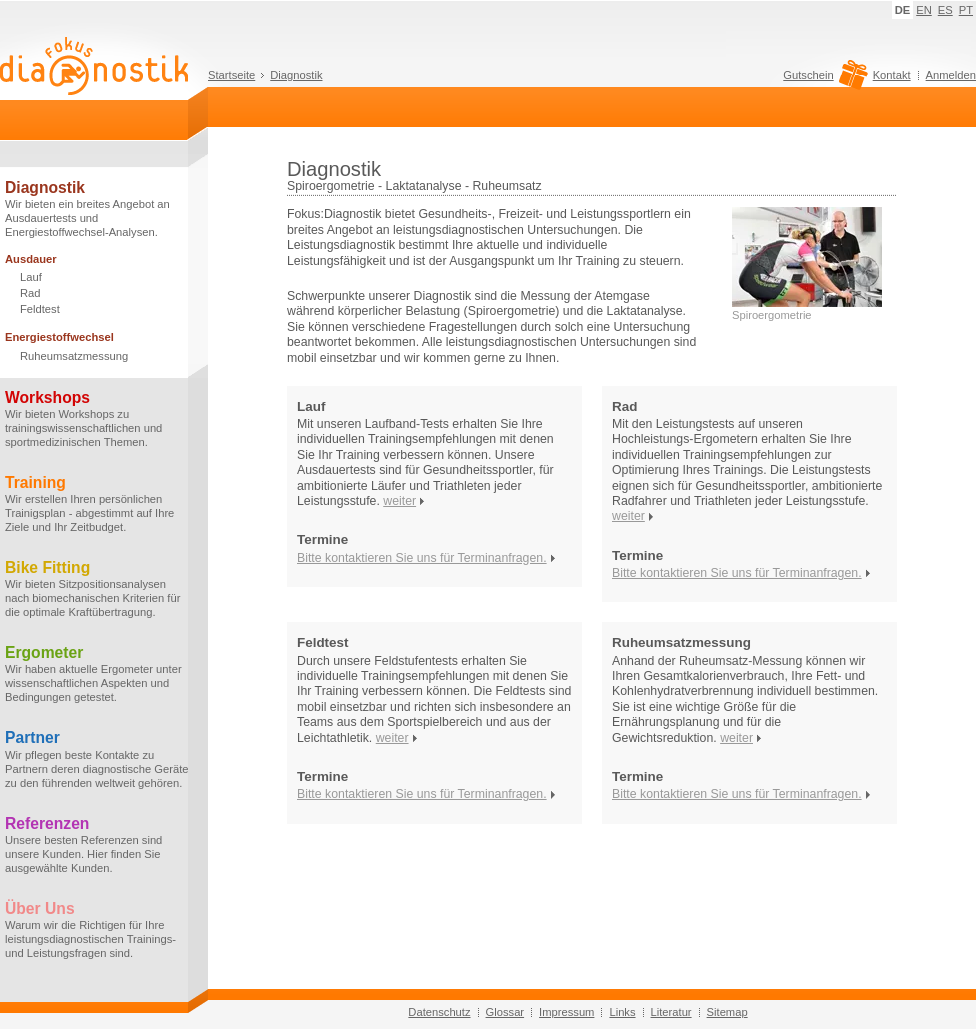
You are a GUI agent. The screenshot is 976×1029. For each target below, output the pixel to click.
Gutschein (822, 80)
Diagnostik (296, 75)
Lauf (31, 277)
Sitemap (727, 1012)
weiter (399, 501)
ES (945, 10)
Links (622, 1012)
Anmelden (951, 75)
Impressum (566, 1012)
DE (903, 10)
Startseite (231, 75)
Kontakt (892, 75)
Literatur (671, 1012)
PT (966, 10)
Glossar (505, 1012)
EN (924, 10)
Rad (30, 293)
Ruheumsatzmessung (74, 356)
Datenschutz (439, 1012)
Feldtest (40, 309)
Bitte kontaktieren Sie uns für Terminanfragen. (422, 558)
